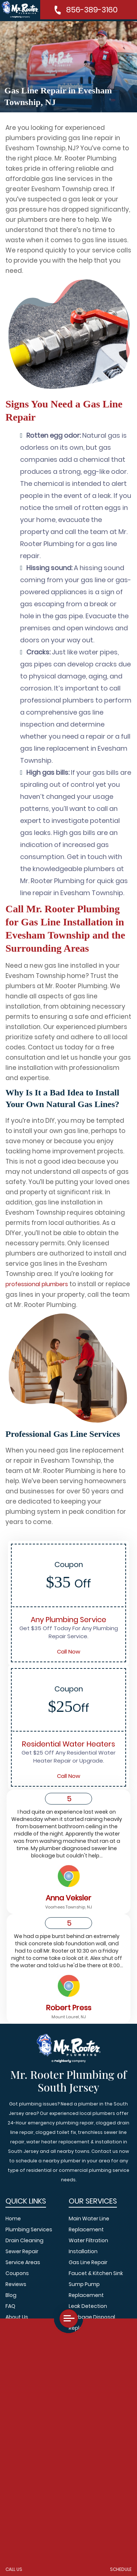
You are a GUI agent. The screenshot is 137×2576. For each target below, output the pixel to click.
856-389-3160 (92, 9)
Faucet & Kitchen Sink (96, 2273)
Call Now (68, 1651)
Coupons (17, 2273)
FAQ (10, 2306)
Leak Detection (88, 2306)
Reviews (15, 2284)
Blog (10, 2295)
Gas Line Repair (88, 2262)
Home (13, 2218)
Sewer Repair (21, 2251)
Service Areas (22, 2262)
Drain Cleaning (24, 2240)
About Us (16, 2317)
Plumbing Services (28, 2229)
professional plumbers (36, 1284)
